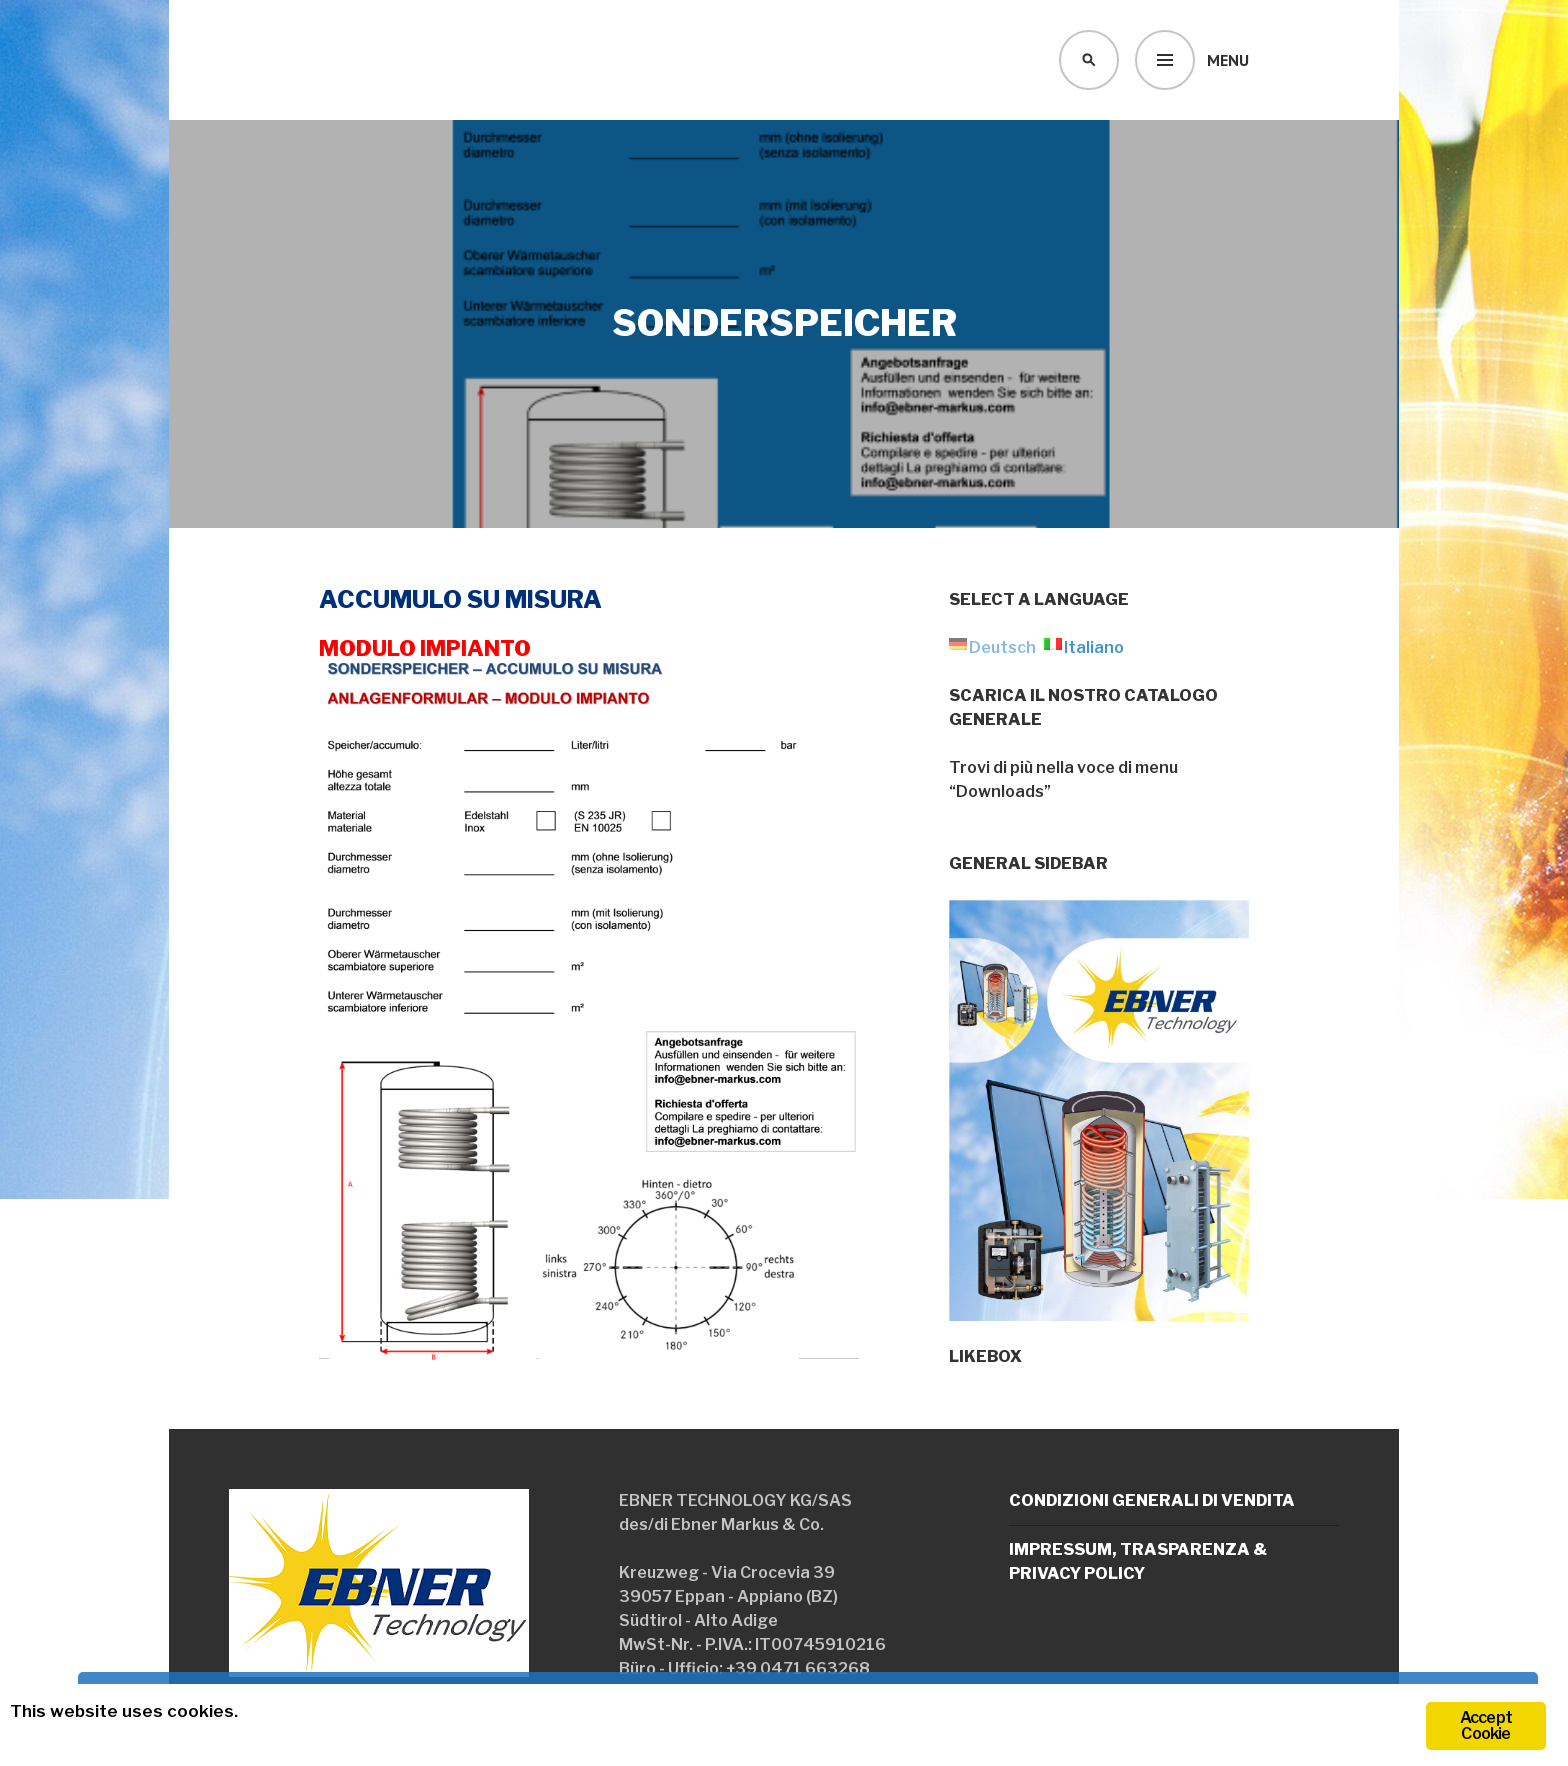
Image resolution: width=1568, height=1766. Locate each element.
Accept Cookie (1486, 1725)
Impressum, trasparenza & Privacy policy (1138, 1561)
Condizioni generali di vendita (1152, 1500)
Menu (1228, 60)
